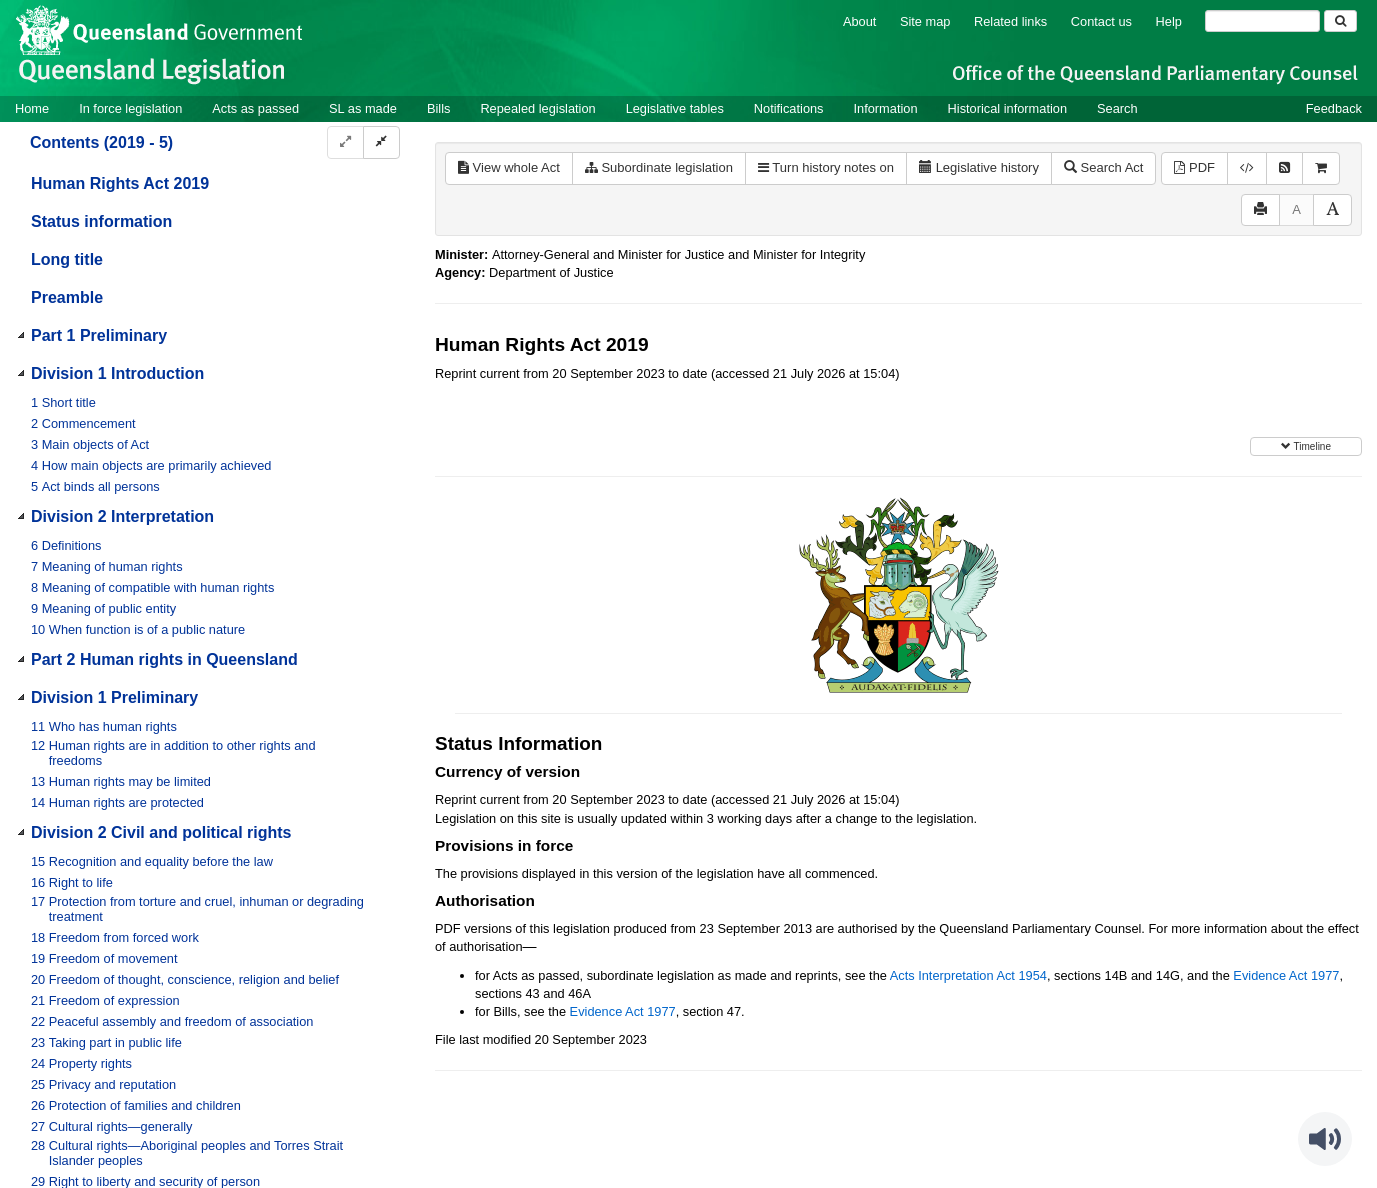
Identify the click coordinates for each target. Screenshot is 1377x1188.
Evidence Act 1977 (1286, 975)
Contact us (1101, 21)
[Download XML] (1247, 168)
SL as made (363, 108)
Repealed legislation (537, 108)
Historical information (1007, 108)
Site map (925, 21)
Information (886, 108)
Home (32, 108)
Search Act (1103, 167)
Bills (438, 108)
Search (1117, 108)
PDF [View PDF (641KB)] (1194, 167)
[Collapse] (381, 142)
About (859, 21)
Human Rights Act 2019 (120, 183)
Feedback (1334, 108)
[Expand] (345, 142)
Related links (1010, 21)
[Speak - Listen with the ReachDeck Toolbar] (1325, 1139)
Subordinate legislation (659, 167)
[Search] (1262, 21)
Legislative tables (675, 108)
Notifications (789, 108)
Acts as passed (255, 108)
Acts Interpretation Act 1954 (968, 975)
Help (1169, 21)
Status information (101, 221)
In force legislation (130, 108)
